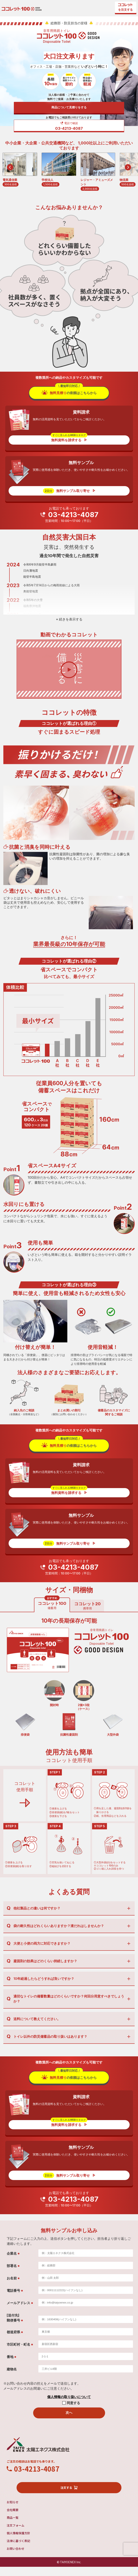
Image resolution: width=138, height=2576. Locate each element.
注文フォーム (15, 2525)
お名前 (12, 2278)
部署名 (12, 2266)
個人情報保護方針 (18, 2533)
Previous (10, 167)
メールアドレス (18, 2303)
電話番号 (13, 2290)
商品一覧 (12, 2517)
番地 (10, 2357)
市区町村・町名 (18, 2344)
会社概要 (12, 2510)
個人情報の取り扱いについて (69, 2397)
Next (128, 167)
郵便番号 (13, 2320)
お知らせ (12, 2502)
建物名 (12, 2369)
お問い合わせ (15, 2548)
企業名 (12, 2253)
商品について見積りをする (69, 107)
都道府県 (13, 2332)
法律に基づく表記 (18, 2541)
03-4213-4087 (73, 515)
